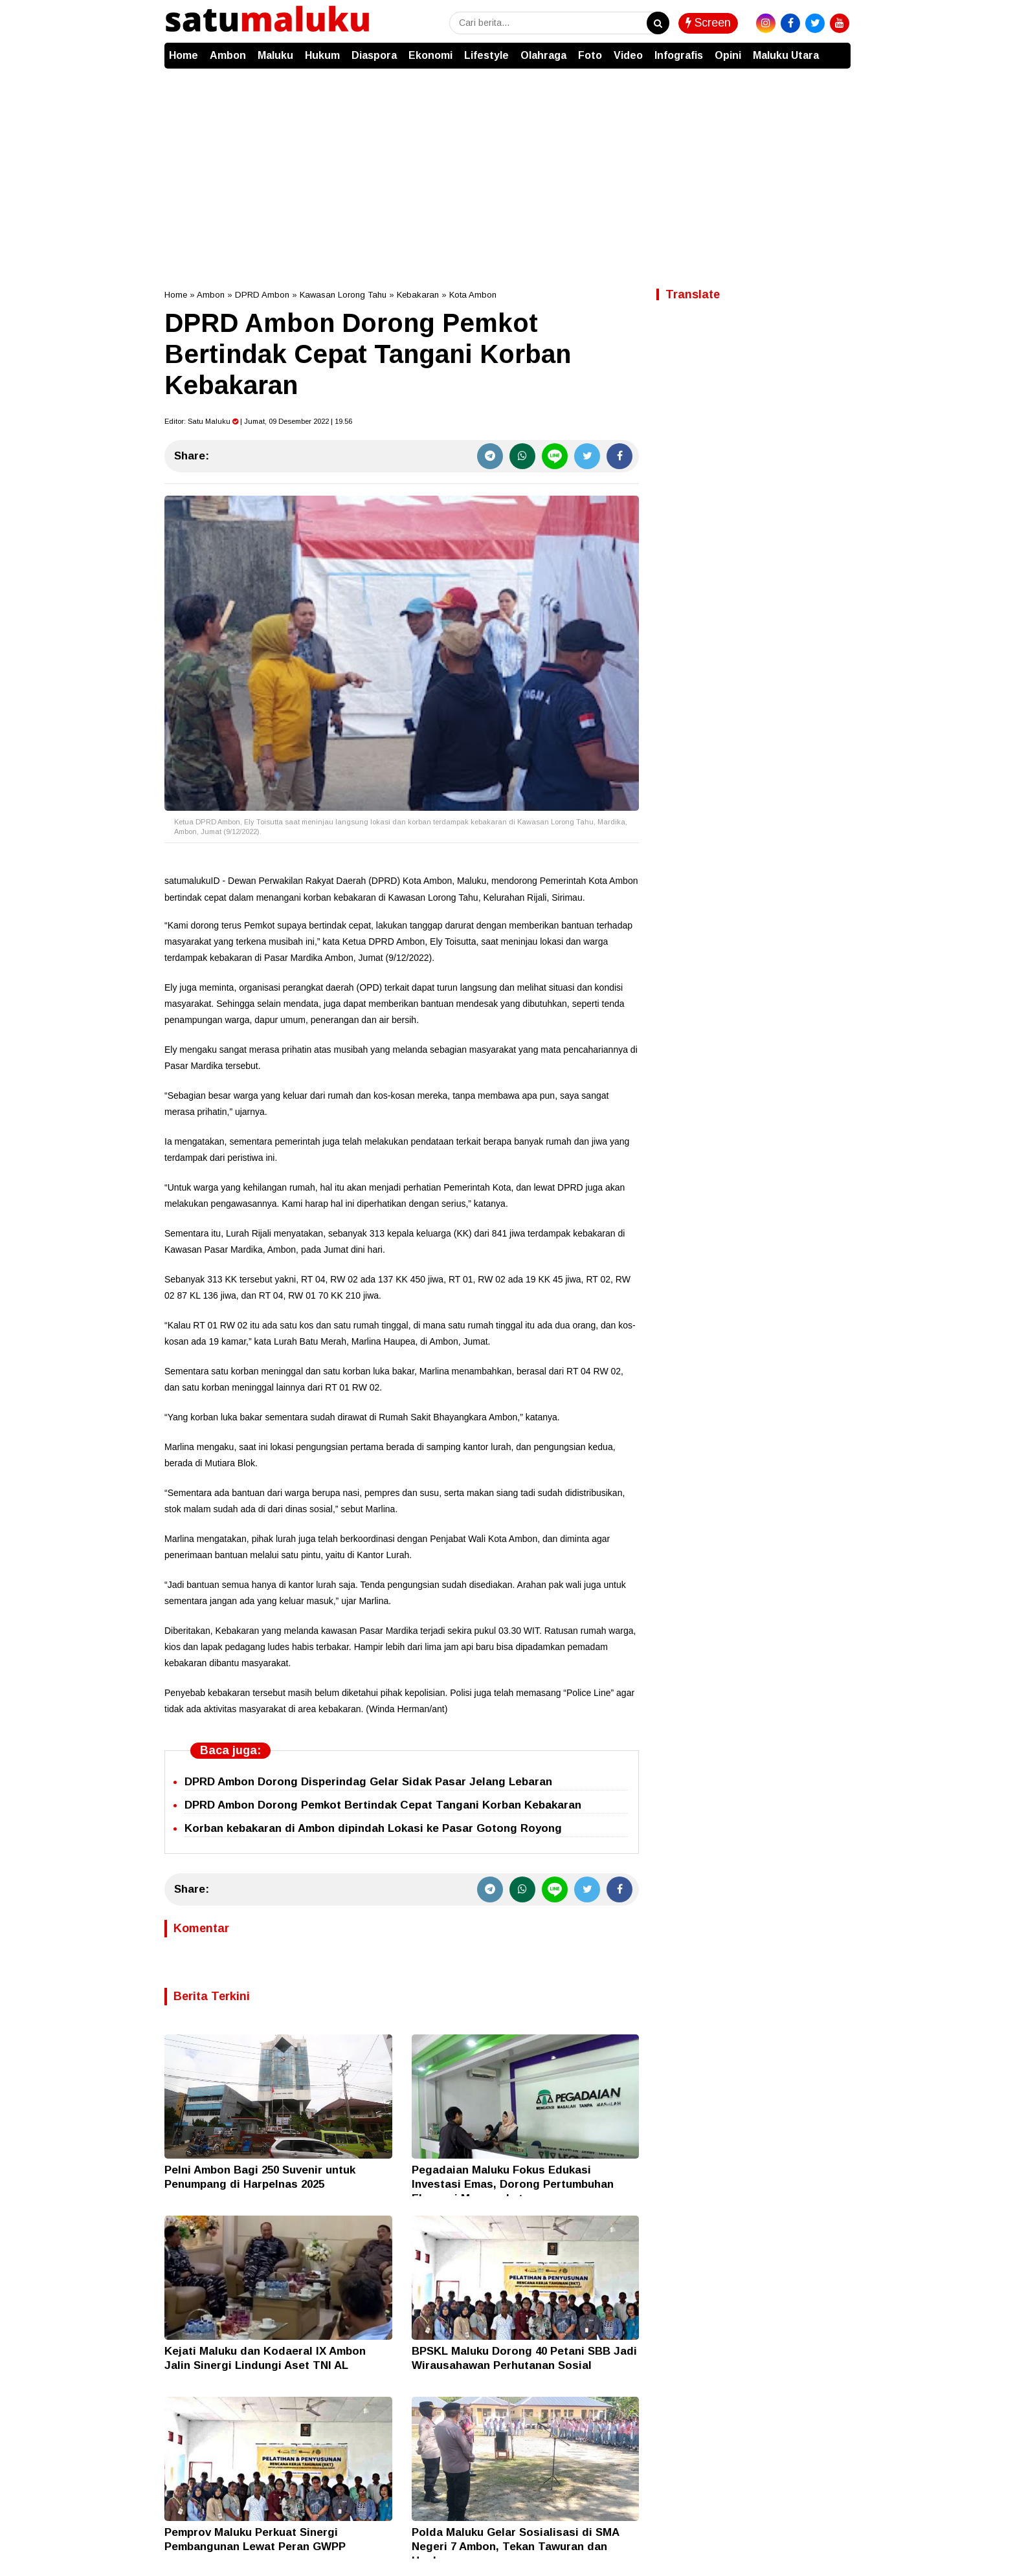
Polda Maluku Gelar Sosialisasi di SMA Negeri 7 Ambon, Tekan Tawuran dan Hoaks (515, 2546)
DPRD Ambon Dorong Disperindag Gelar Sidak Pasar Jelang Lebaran (368, 1782)
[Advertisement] (507, 165)
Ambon (228, 55)
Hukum (322, 55)
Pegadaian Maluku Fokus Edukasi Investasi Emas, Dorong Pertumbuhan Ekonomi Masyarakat (513, 2184)
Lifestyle (486, 55)
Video (628, 55)
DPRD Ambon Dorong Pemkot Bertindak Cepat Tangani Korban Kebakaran (382, 1805)
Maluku (275, 55)
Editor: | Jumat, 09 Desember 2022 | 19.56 (258, 421)
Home (183, 55)
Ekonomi (430, 55)
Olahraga (543, 55)
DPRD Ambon (262, 295)
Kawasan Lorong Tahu (343, 295)
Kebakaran (418, 295)
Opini (728, 55)
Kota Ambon (472, 295)
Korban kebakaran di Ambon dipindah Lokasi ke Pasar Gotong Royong (373, 1828)
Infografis (678, 55)
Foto (590, 55)
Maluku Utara (786, 55)
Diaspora (374, 55)
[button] (837, 49)
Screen (708, 22)
